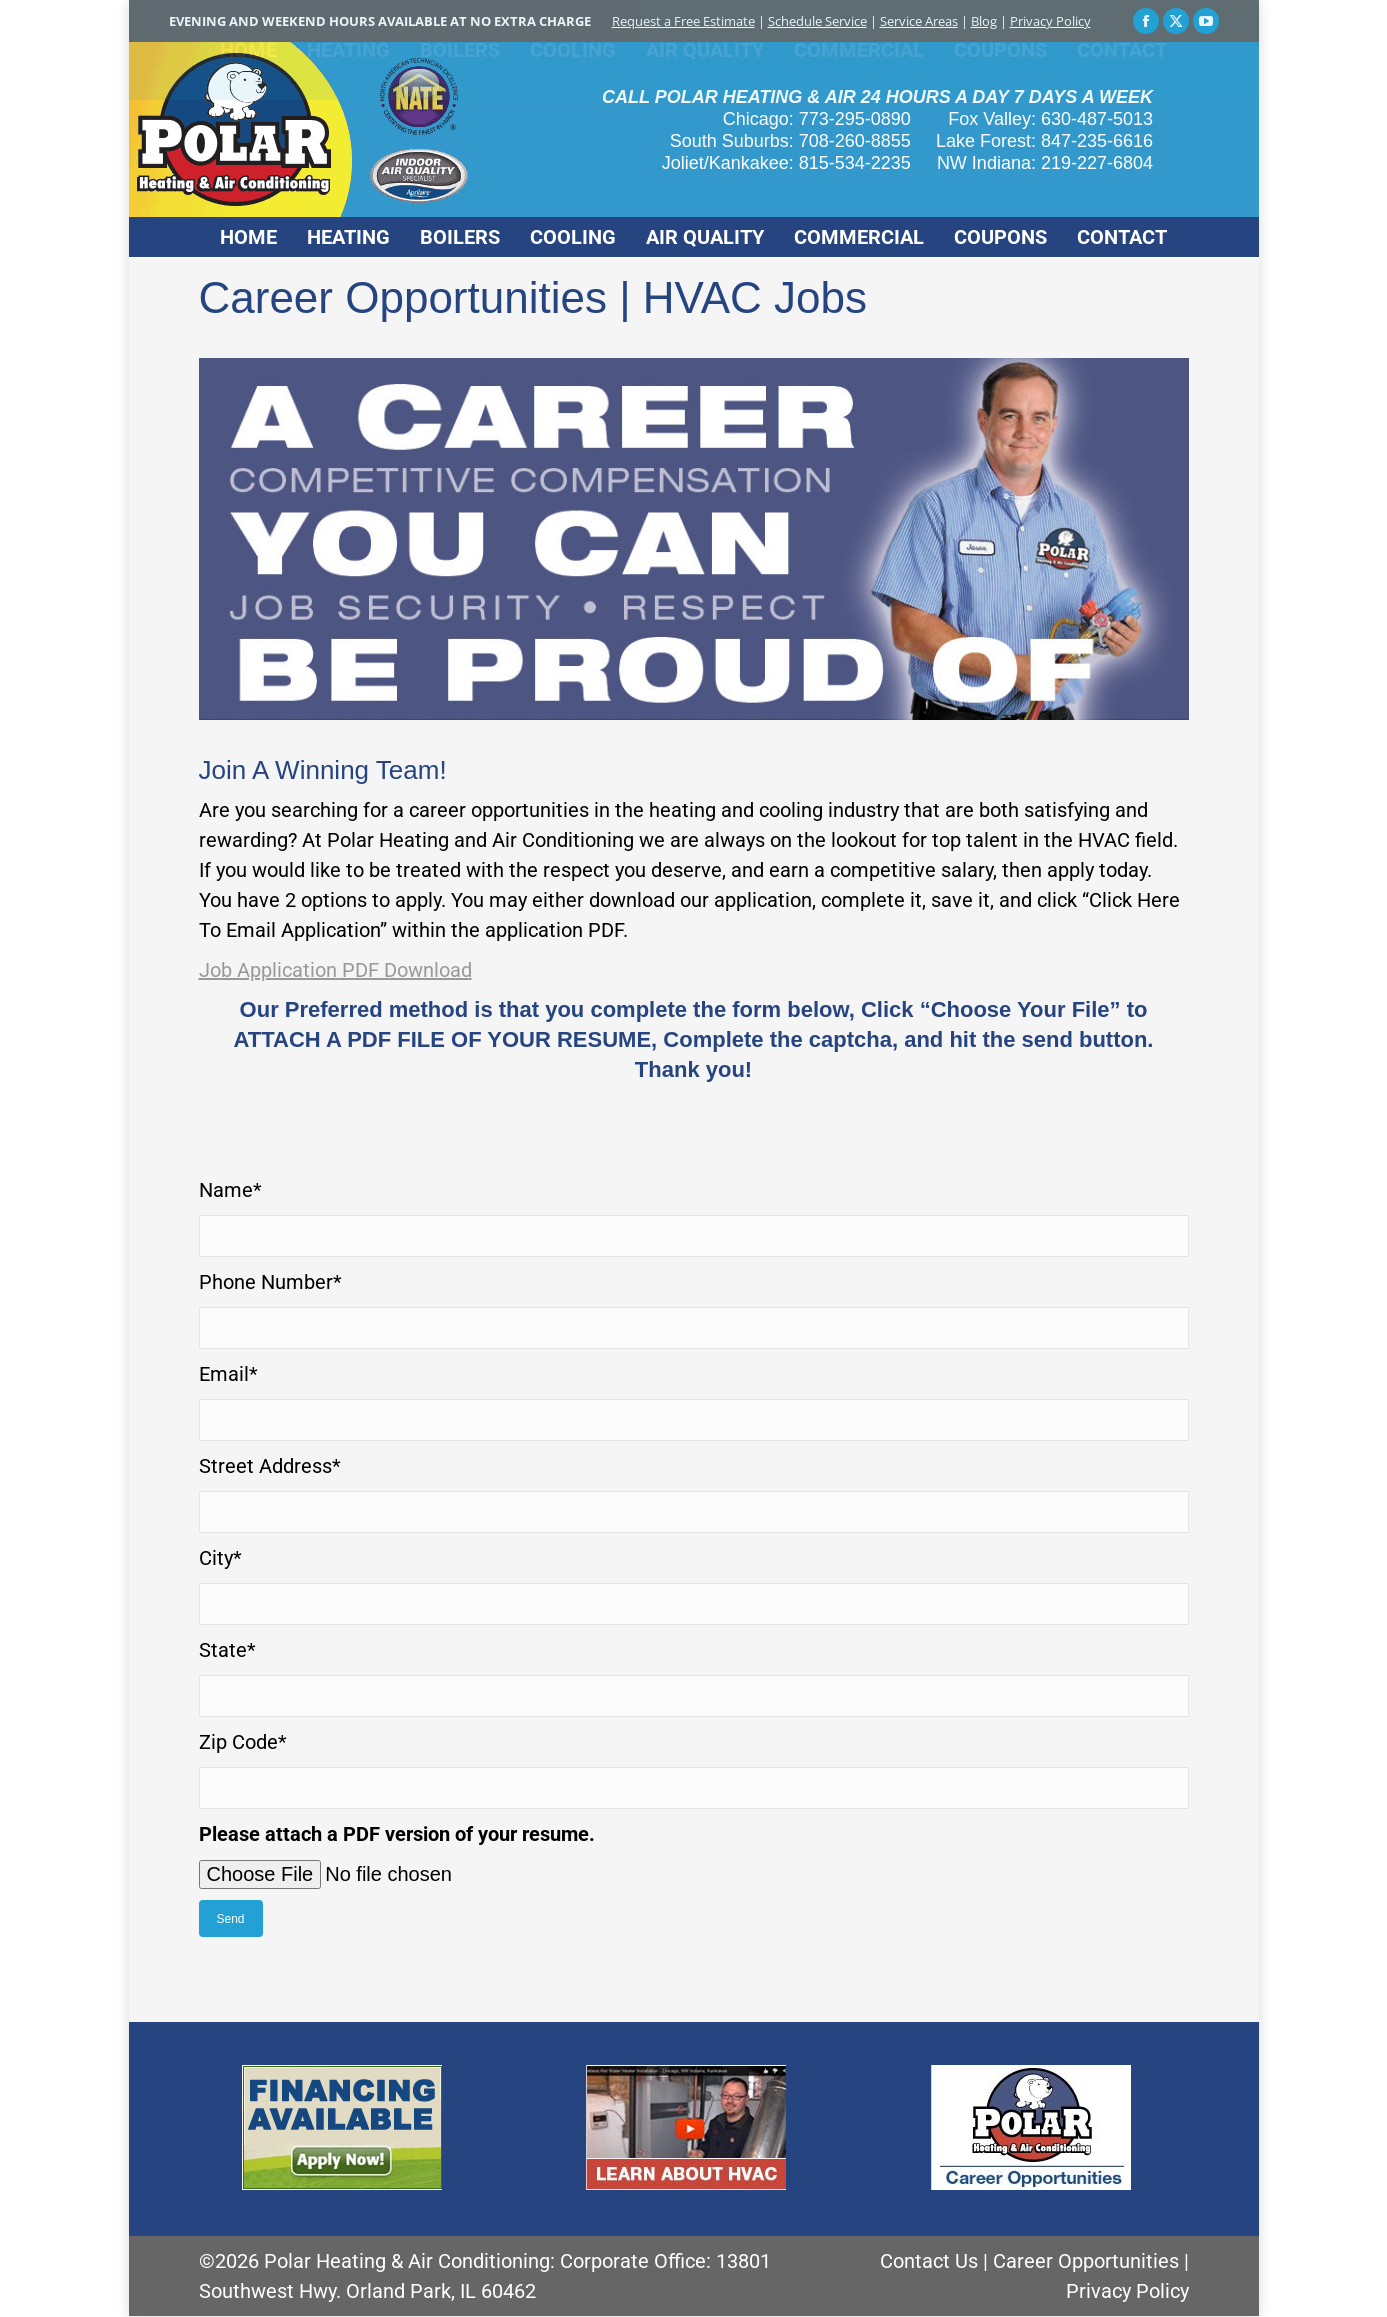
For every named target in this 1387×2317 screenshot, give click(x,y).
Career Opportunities (1086, 2261)
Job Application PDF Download (335, 970)
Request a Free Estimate (683, 21)
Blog (984, 21)
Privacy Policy (1050, 21)
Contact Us (929, 2261)
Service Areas (919, 21)
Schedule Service (817, 21)
